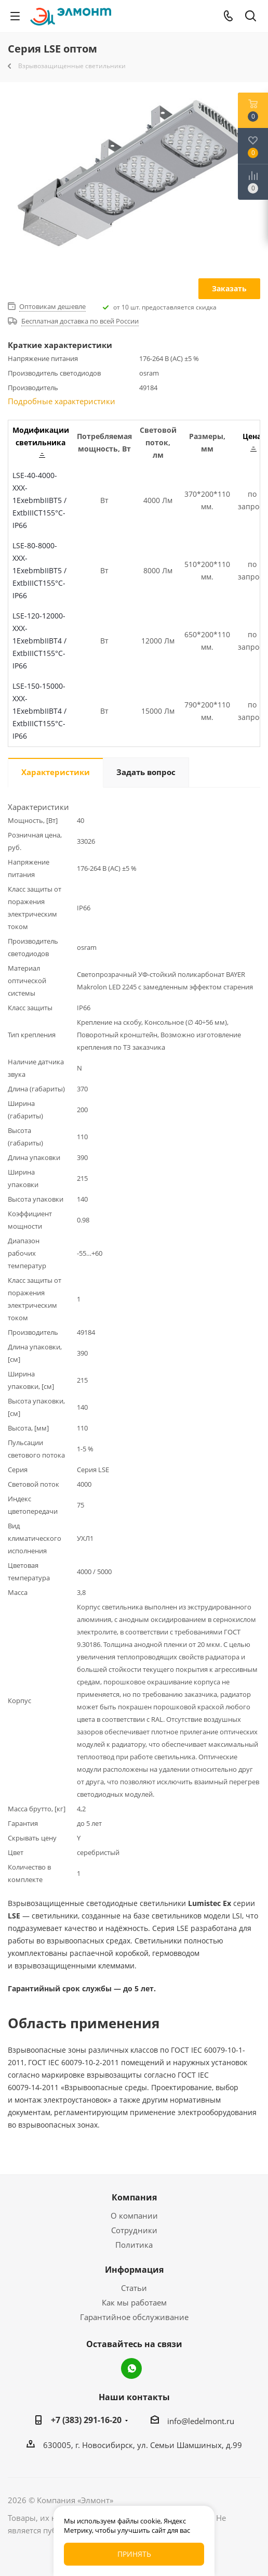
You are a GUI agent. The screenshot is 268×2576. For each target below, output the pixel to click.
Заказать (229, 288)
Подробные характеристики (61, 401)
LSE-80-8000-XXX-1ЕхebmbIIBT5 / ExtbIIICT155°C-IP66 (39, 570)
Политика (134, 2244)
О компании (134, 2215)
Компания (134, 2197)
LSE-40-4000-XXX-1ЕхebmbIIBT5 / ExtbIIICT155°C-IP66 (39, 500)
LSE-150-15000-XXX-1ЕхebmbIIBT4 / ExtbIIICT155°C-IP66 (39, 711)
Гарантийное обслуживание (134, 2317)
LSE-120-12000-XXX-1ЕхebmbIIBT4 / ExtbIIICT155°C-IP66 (39, 641)
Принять (134, 2554)
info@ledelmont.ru (200, 2421)
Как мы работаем (134, 2302)
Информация (134, 2269)
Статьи (134, 2288)
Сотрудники (134, 2230)
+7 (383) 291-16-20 (86, 2420)
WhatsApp (131, 2368)
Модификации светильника (40, 441)
